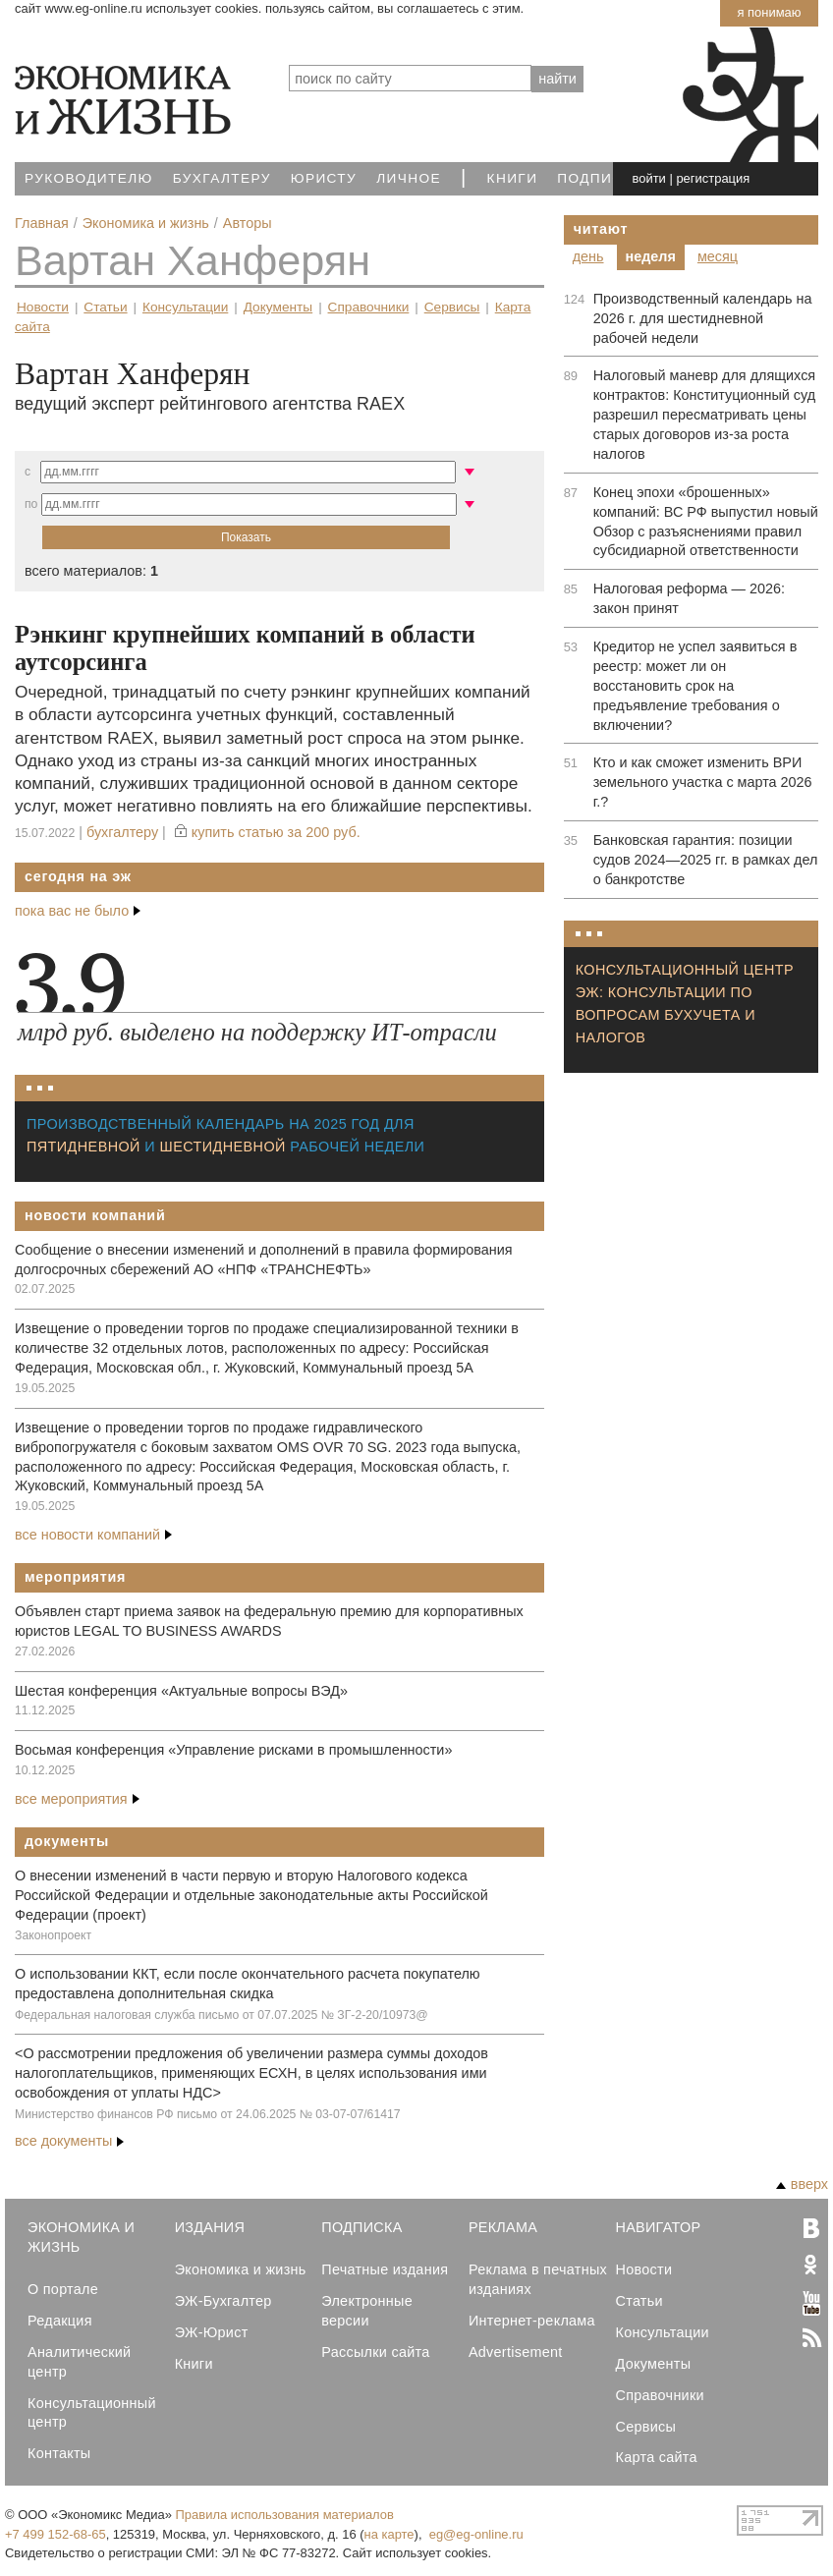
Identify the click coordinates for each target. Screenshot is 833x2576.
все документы (69, 2141)
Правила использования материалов (285, 2514)
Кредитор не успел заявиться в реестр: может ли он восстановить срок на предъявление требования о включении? (695, 686)
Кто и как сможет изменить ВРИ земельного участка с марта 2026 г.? (702, 782)
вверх (802, 2184)
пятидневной (83, 1146)
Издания (210, 2227)
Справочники (369, 307)
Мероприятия (75, 1577)
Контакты (59, 2453)
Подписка (599, 178)
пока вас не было (77, 911)
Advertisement (516, 2352)
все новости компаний (93, 1534)
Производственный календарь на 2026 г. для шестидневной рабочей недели (702, 318)
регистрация (713, 178)
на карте (389, 2534)
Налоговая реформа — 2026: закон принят (689, 598)
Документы (278, 307)
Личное (408, 178)
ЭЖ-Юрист (212, 2332)
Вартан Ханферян (192, 260)
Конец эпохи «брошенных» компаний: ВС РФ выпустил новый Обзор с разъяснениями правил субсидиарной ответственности (705, 521)
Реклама (503, 2227)
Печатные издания (384, 2269)
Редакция (60, 2320)
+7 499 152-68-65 (55, 2534)
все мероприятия (77, 1799)
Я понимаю (769, 12)
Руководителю (89, 178)
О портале (63, 2289)
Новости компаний (95, 1215)
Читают (601, 229)
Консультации (185, 307)
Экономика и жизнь (240, 2269)
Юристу (324, 178)
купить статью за (276, 832)
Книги (512, 178)
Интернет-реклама (532, 2320)
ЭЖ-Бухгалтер (223, 2301)
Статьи (105, 307)
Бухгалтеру (222, 178)
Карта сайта (656, 2457)
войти (649, 178)
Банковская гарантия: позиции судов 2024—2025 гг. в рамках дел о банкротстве (705, 859)
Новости (43, 307)
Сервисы (452, 307)
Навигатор (658, 2227)
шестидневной (223, 1146)
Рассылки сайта (375, 2352)
